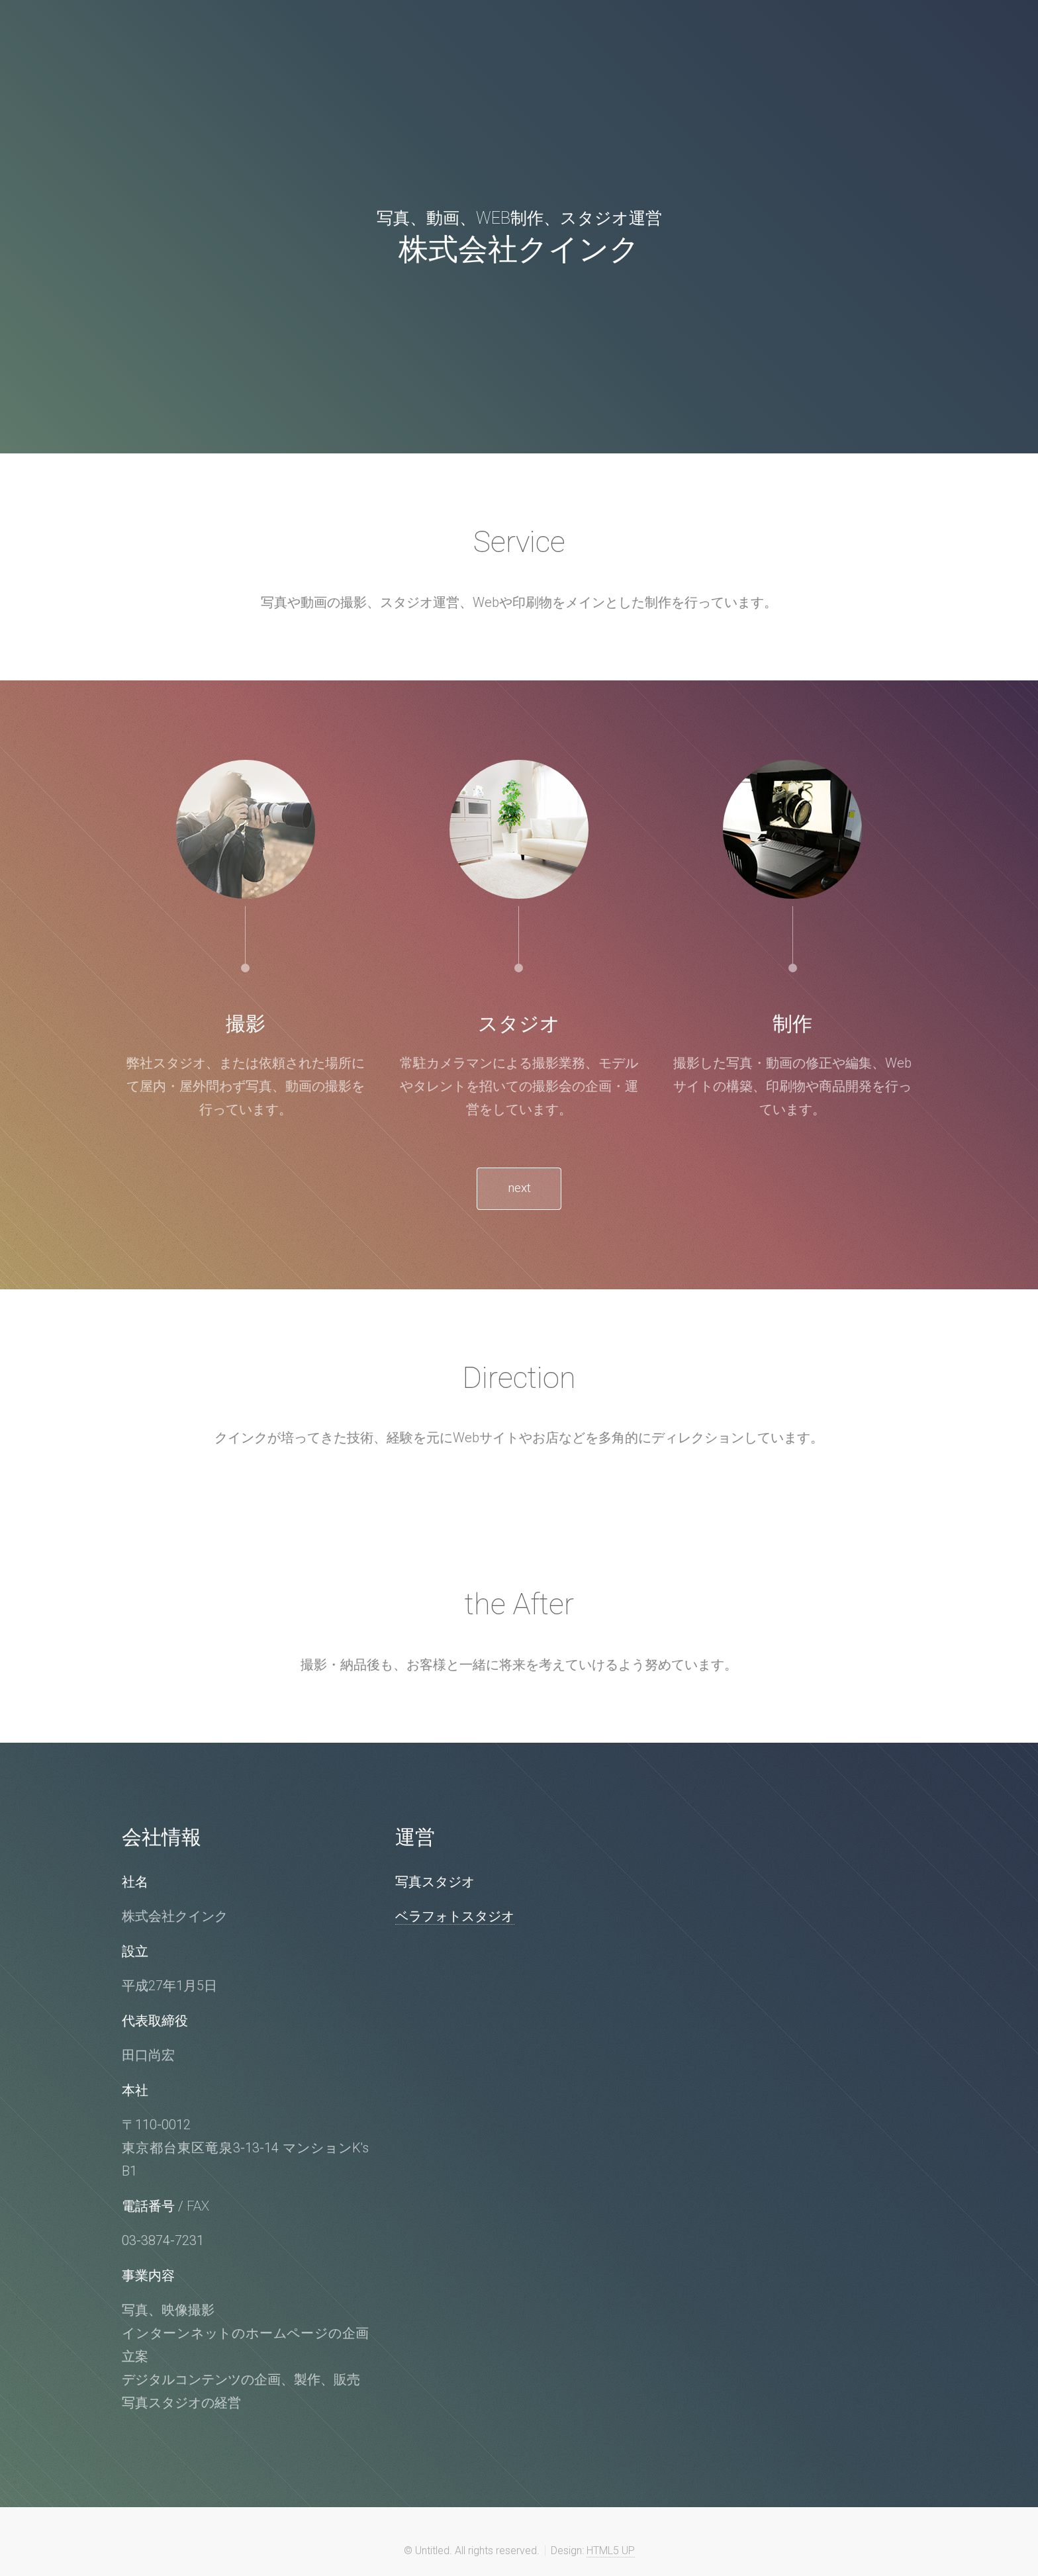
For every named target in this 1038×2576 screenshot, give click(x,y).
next (519, 1190)
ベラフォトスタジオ (454, 1919)
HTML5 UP (611, 2554)
